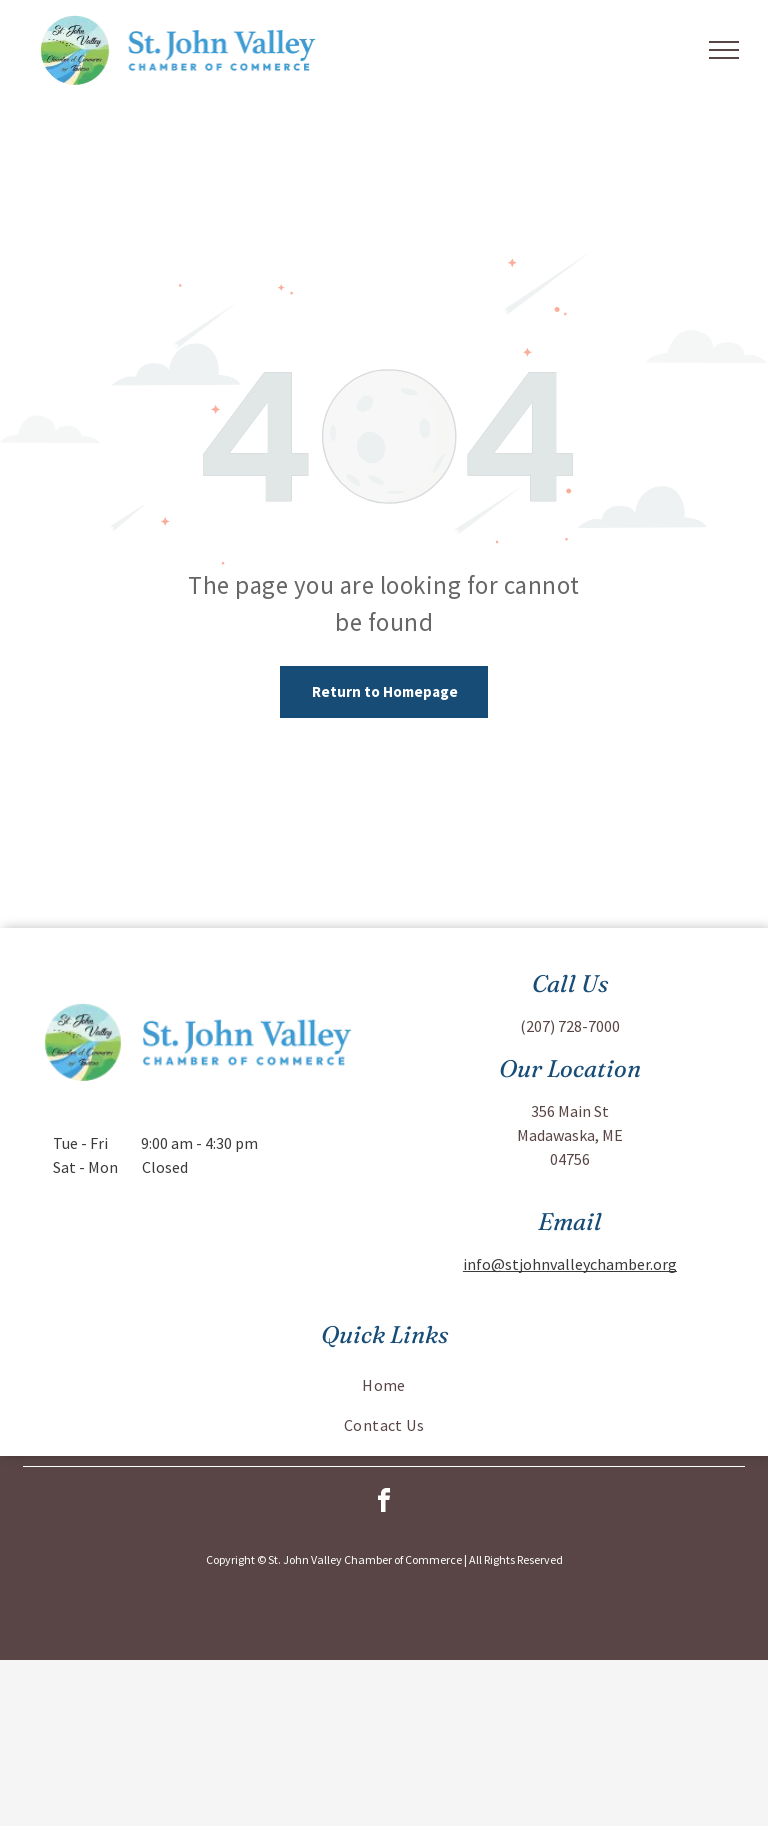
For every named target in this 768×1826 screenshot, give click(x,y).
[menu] (724, 50)
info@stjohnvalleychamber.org (570, 1264)
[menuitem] (384, 1385)
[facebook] (384, 1503)
